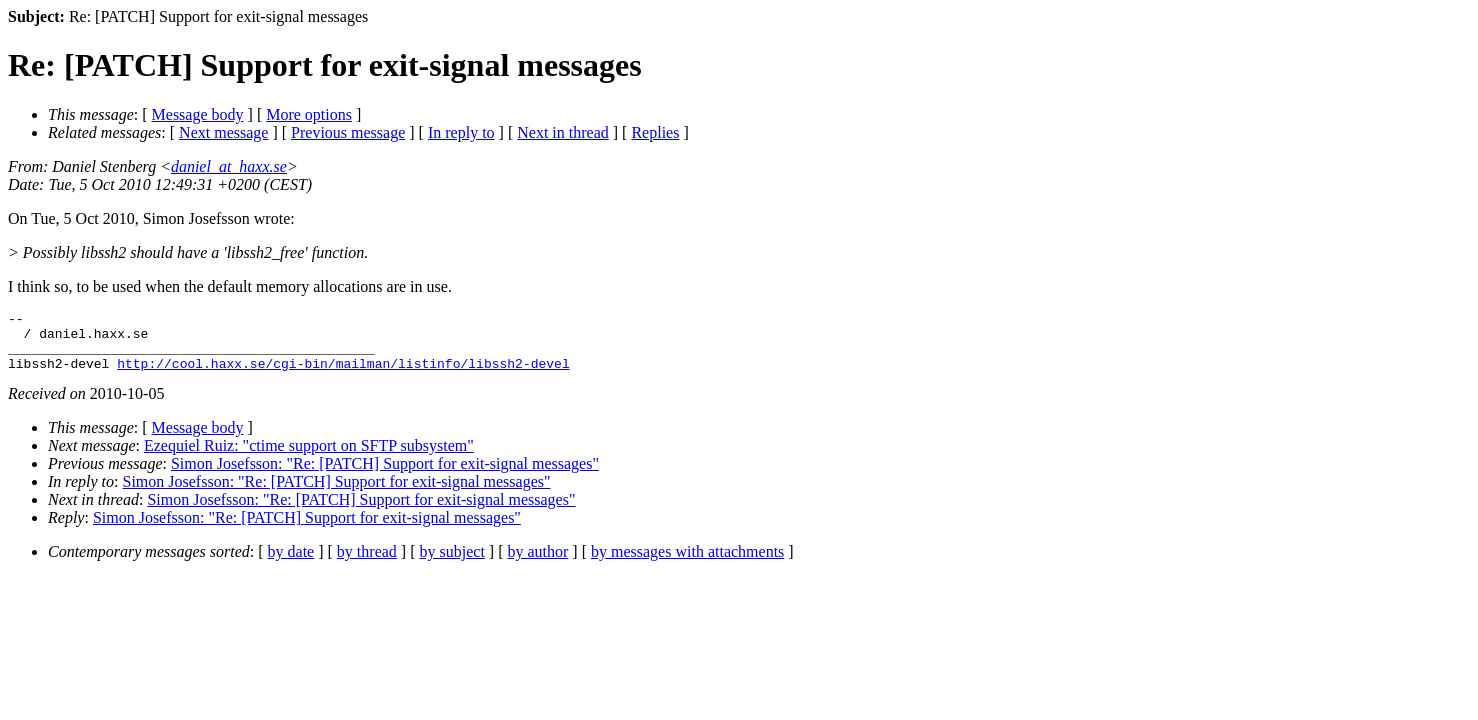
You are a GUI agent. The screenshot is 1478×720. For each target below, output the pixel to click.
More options (309, 114)
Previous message (348, 132)
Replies (655, 132)
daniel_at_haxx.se (229, 166)
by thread (367, 563)
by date (291, 563)
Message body (198, 114)
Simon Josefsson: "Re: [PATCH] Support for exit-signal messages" (385, 475)
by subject (452, 563)
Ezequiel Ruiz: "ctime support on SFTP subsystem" (309, 457)
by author (537, 563)
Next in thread (563, 132)
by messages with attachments (687, 563)
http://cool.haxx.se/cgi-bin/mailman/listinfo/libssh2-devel (343, 375)
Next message (223, 132)
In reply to (461, 132)
